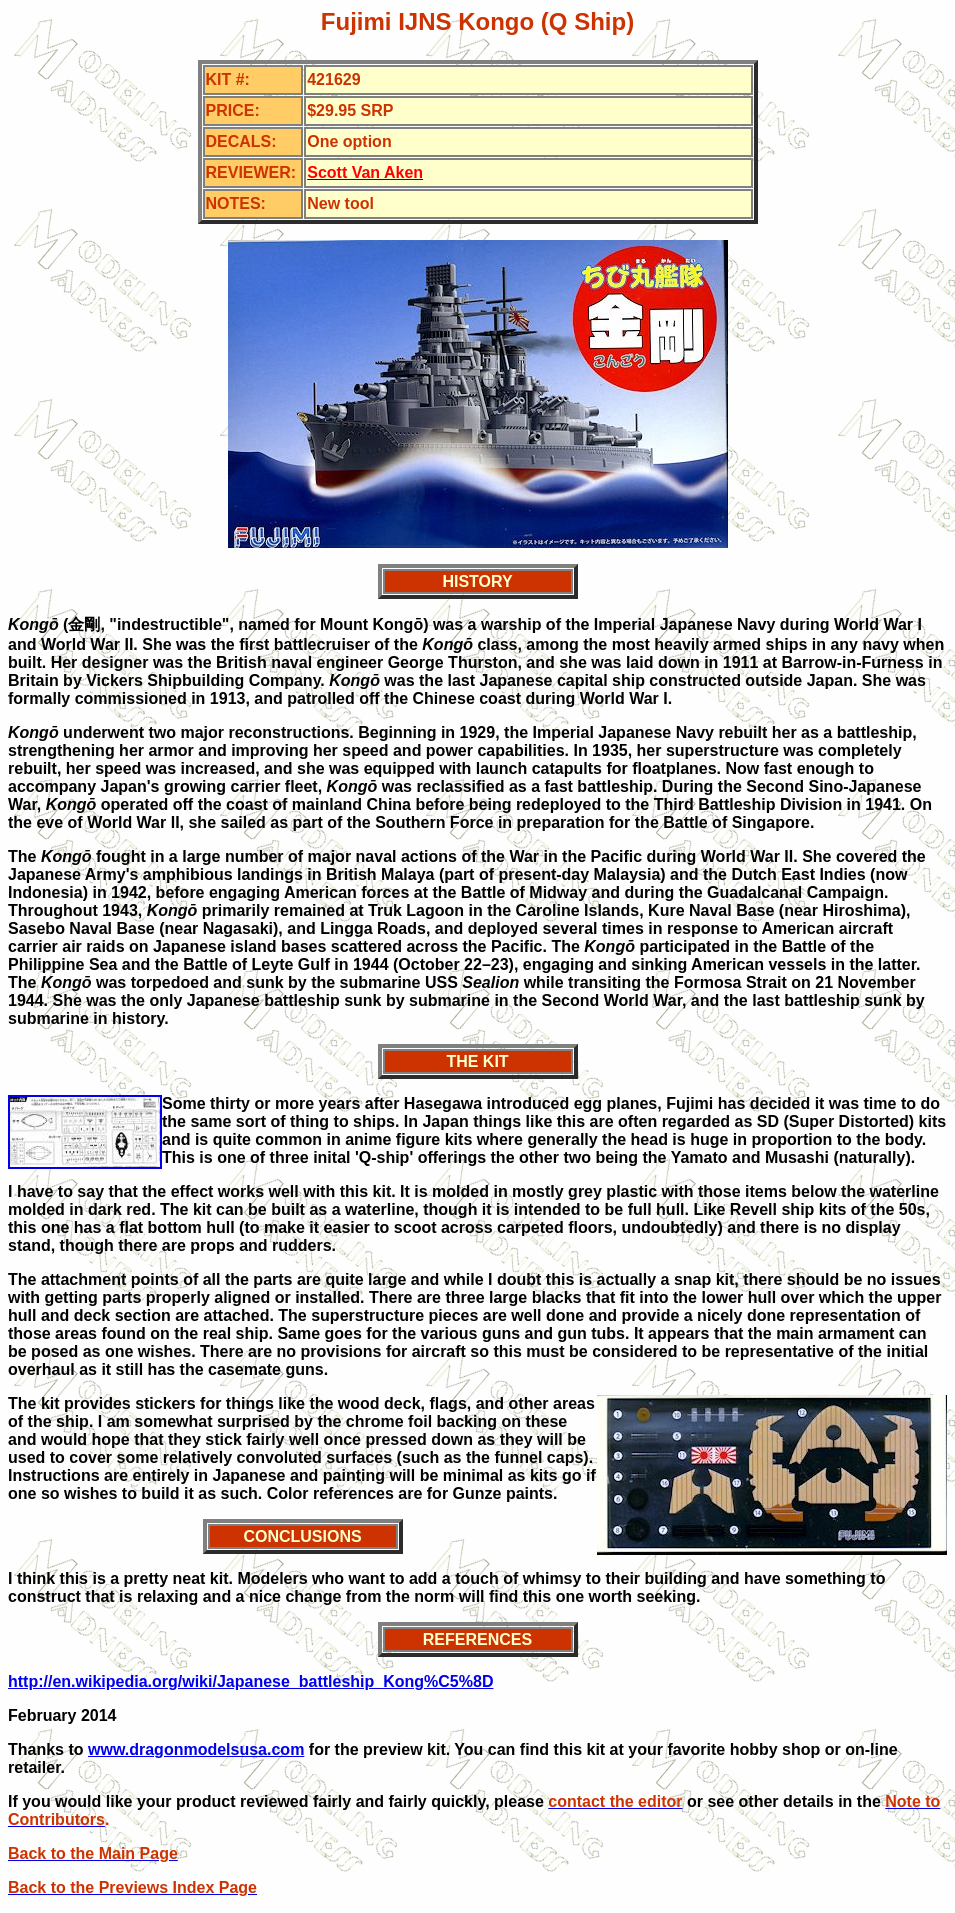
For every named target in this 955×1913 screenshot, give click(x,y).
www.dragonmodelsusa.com (196, 1749)
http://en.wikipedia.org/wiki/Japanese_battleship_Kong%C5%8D (250, 1681)
